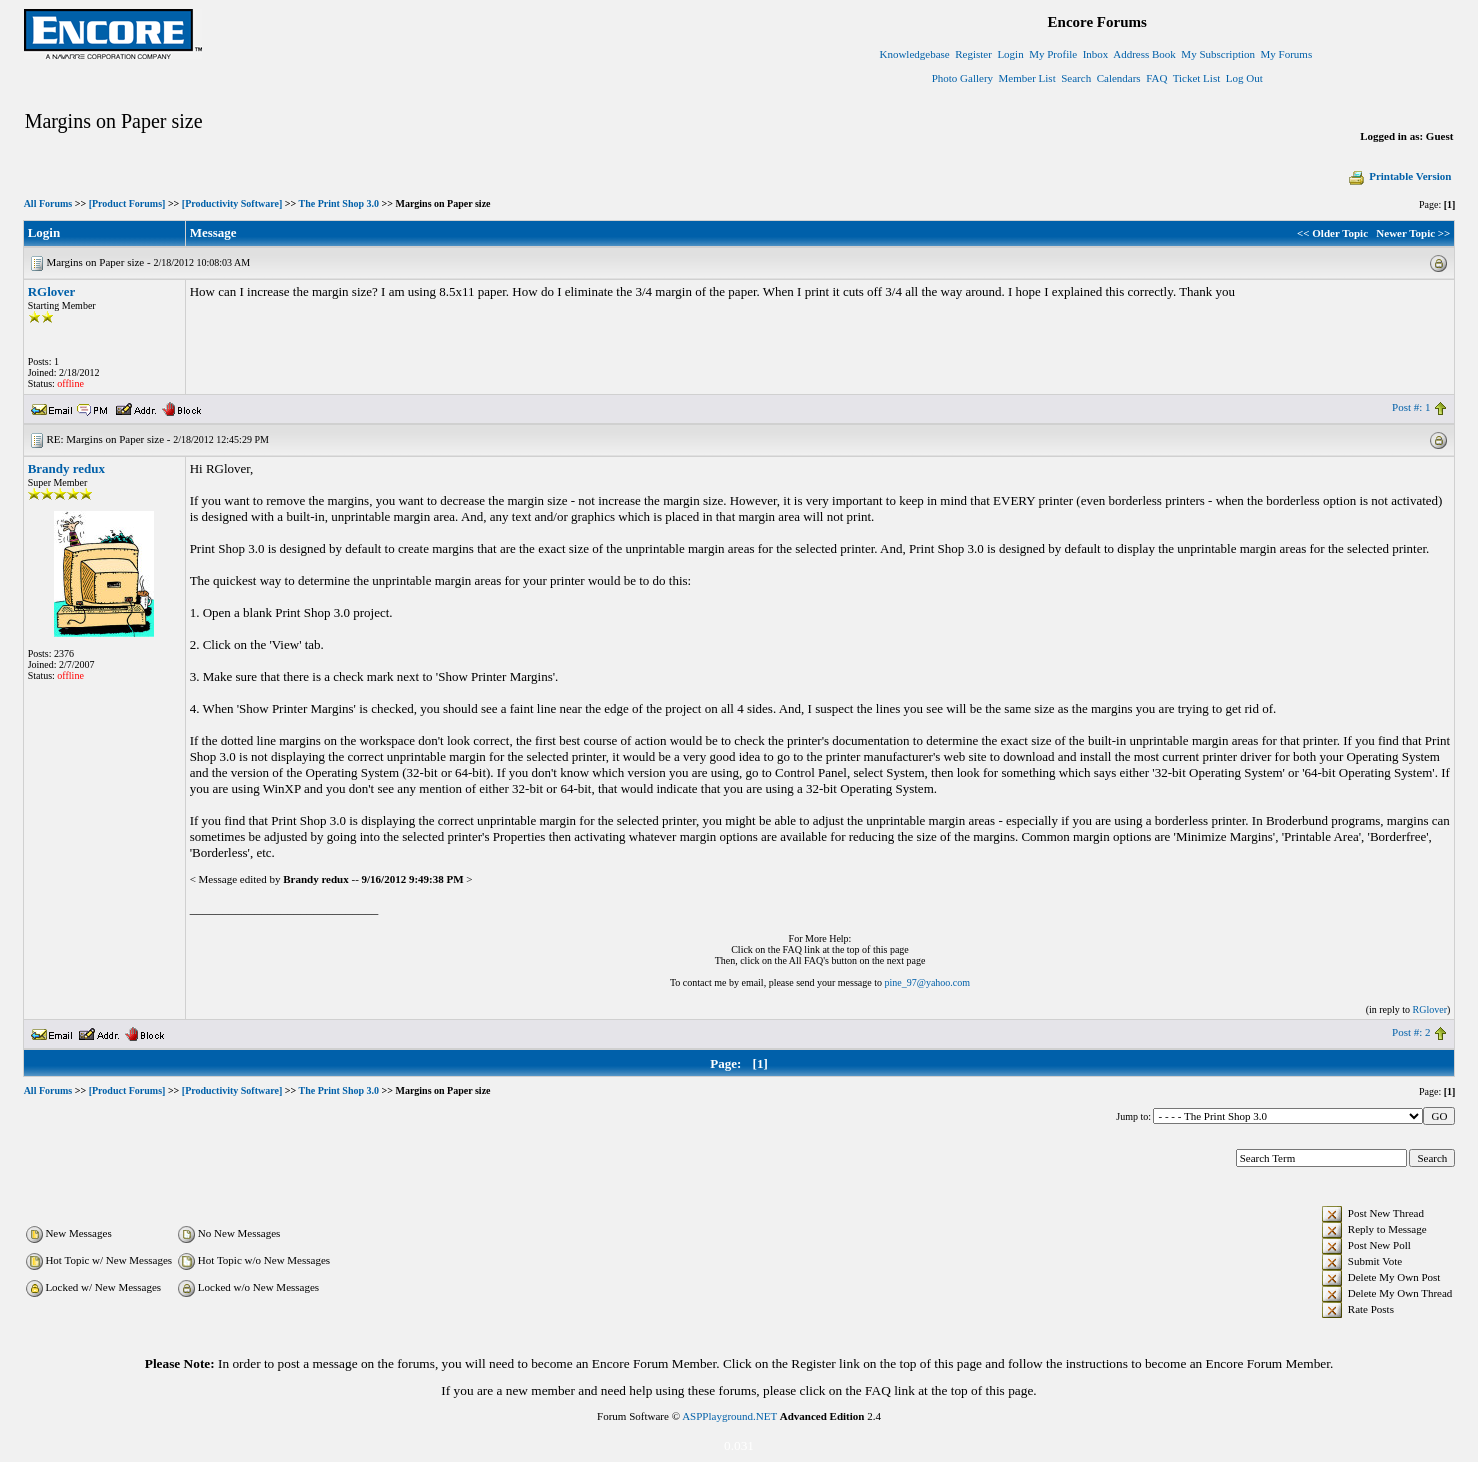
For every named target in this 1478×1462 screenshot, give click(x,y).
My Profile (1053, 54)
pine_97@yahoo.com (927, 982)
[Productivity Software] (232, 203)
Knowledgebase (914, 54)
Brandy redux (66, 468)
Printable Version (1399, 176)
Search (1076, 78)
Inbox (1096, 54)
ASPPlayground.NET (729, 1416)
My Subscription (1218, 54)
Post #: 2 (1411, 1032)
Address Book (1144, 54)
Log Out (1244, 78)
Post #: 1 (1411, 407)
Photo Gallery (962, 78)
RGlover (52, 291)
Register (973, 54)
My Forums (1287, 54)
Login (1010, 54)
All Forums (48, 203)
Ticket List (1197, 78)
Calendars (1119, 78)
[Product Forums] (127, 203)
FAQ (1156, 78)
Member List (1027, 78)
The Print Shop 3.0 (338, 203)
